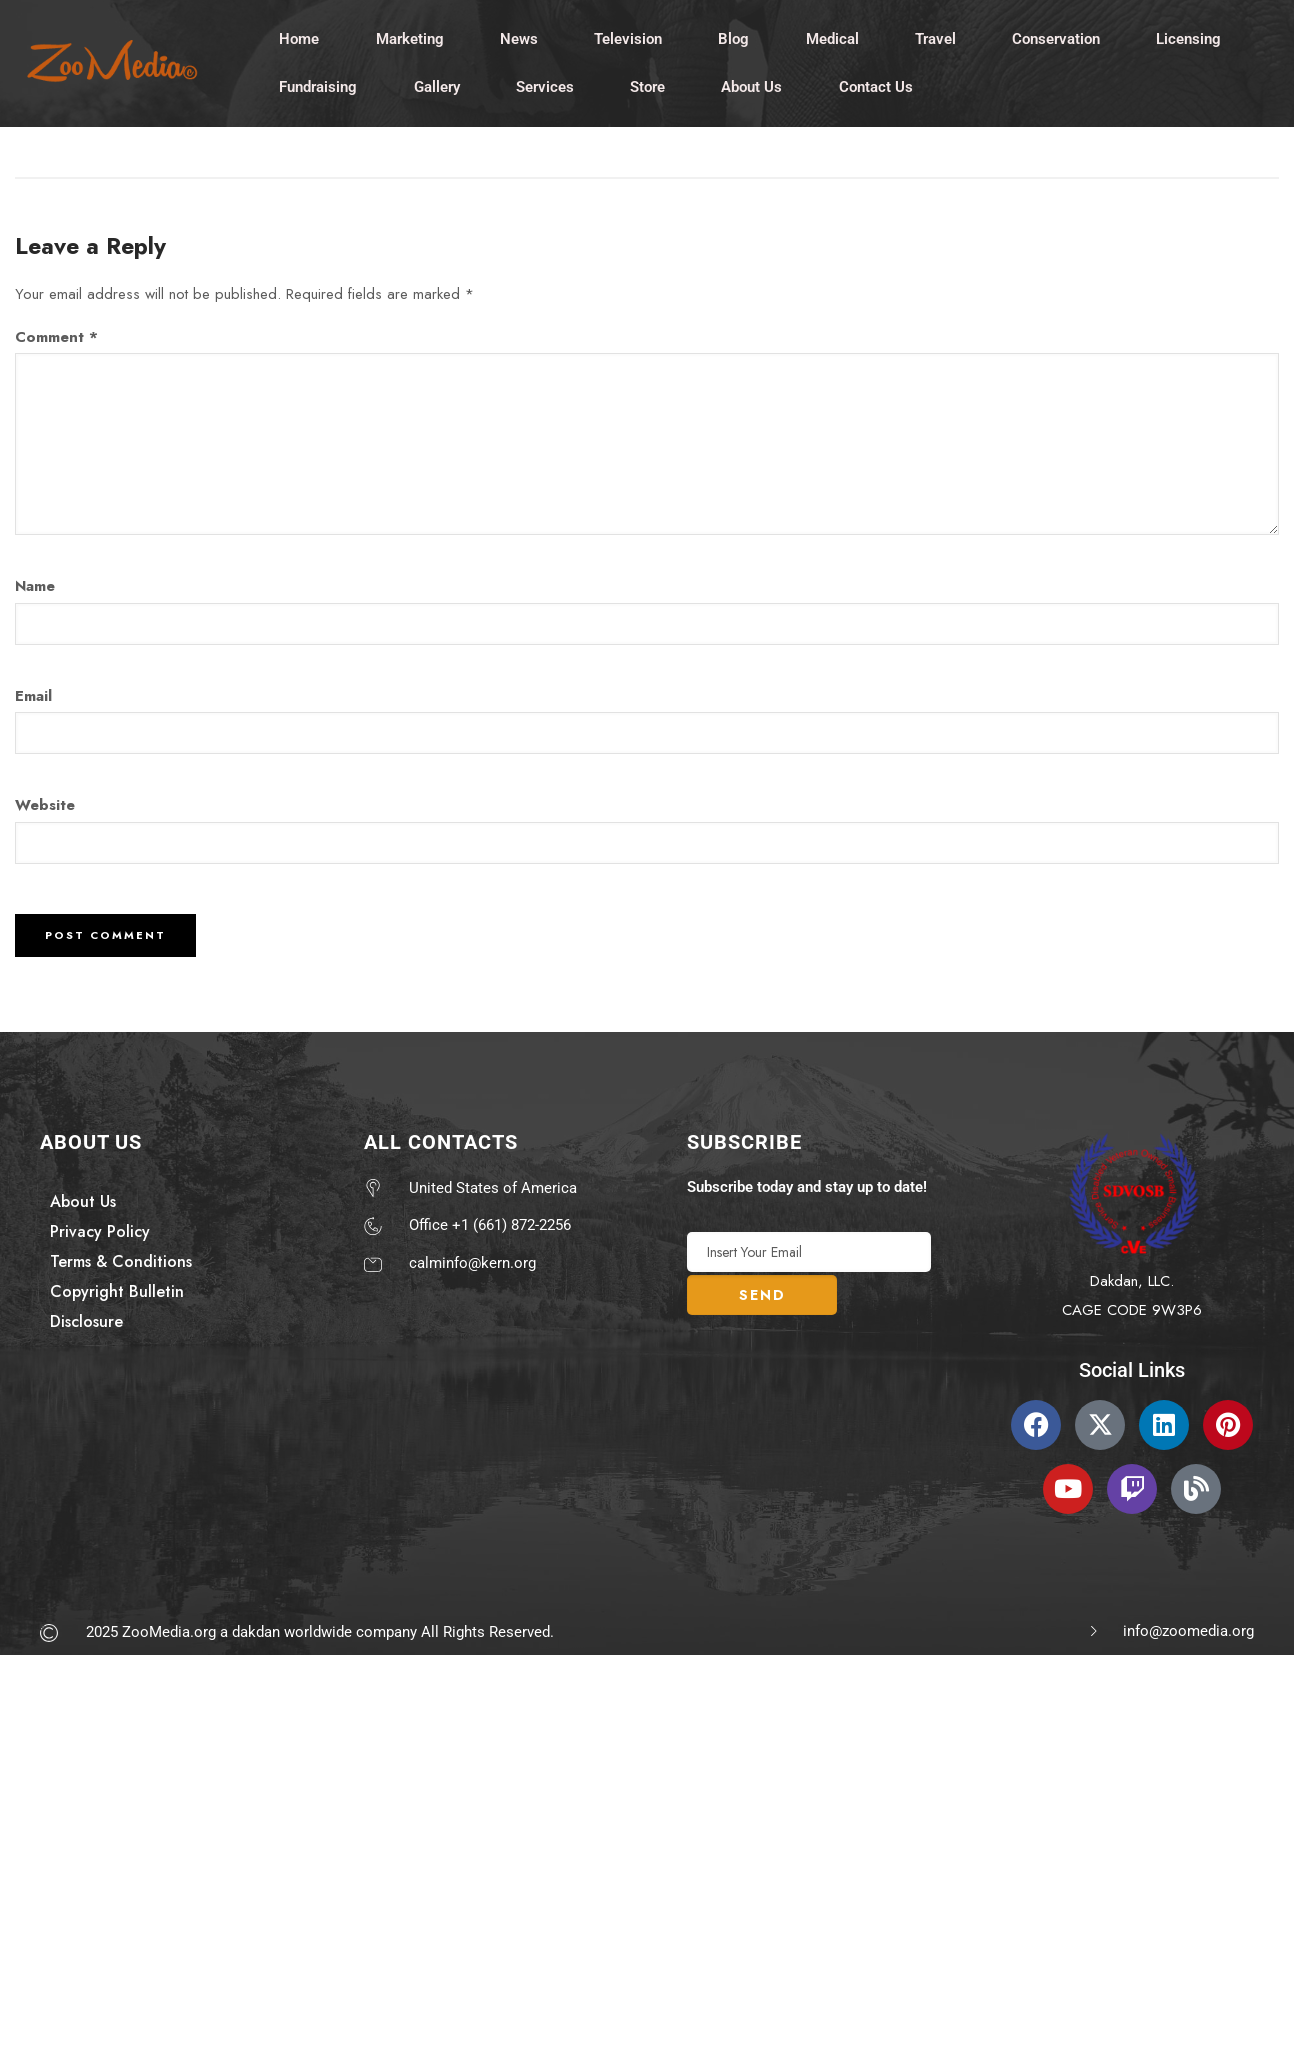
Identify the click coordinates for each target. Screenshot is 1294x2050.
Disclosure (86, 1322)
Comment (56, 338)
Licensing (1195, 39)
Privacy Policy (100, 1232)
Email (33, 697)
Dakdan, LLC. (1132, 1282)
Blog (737, 39)
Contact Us (880, 88)
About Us (755, 88)
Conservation (1062, 39)
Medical (836, 39)
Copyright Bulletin (117, 1292)
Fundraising (319, 88)
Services (547, 88)
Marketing (411, 39)
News (521, 39)
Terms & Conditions (121, 1262)
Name (35, 588)
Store (650, 88)
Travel (940, 39)
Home (300, 39)
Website (45, 807)
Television (631, 39)
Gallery (438, 88)
